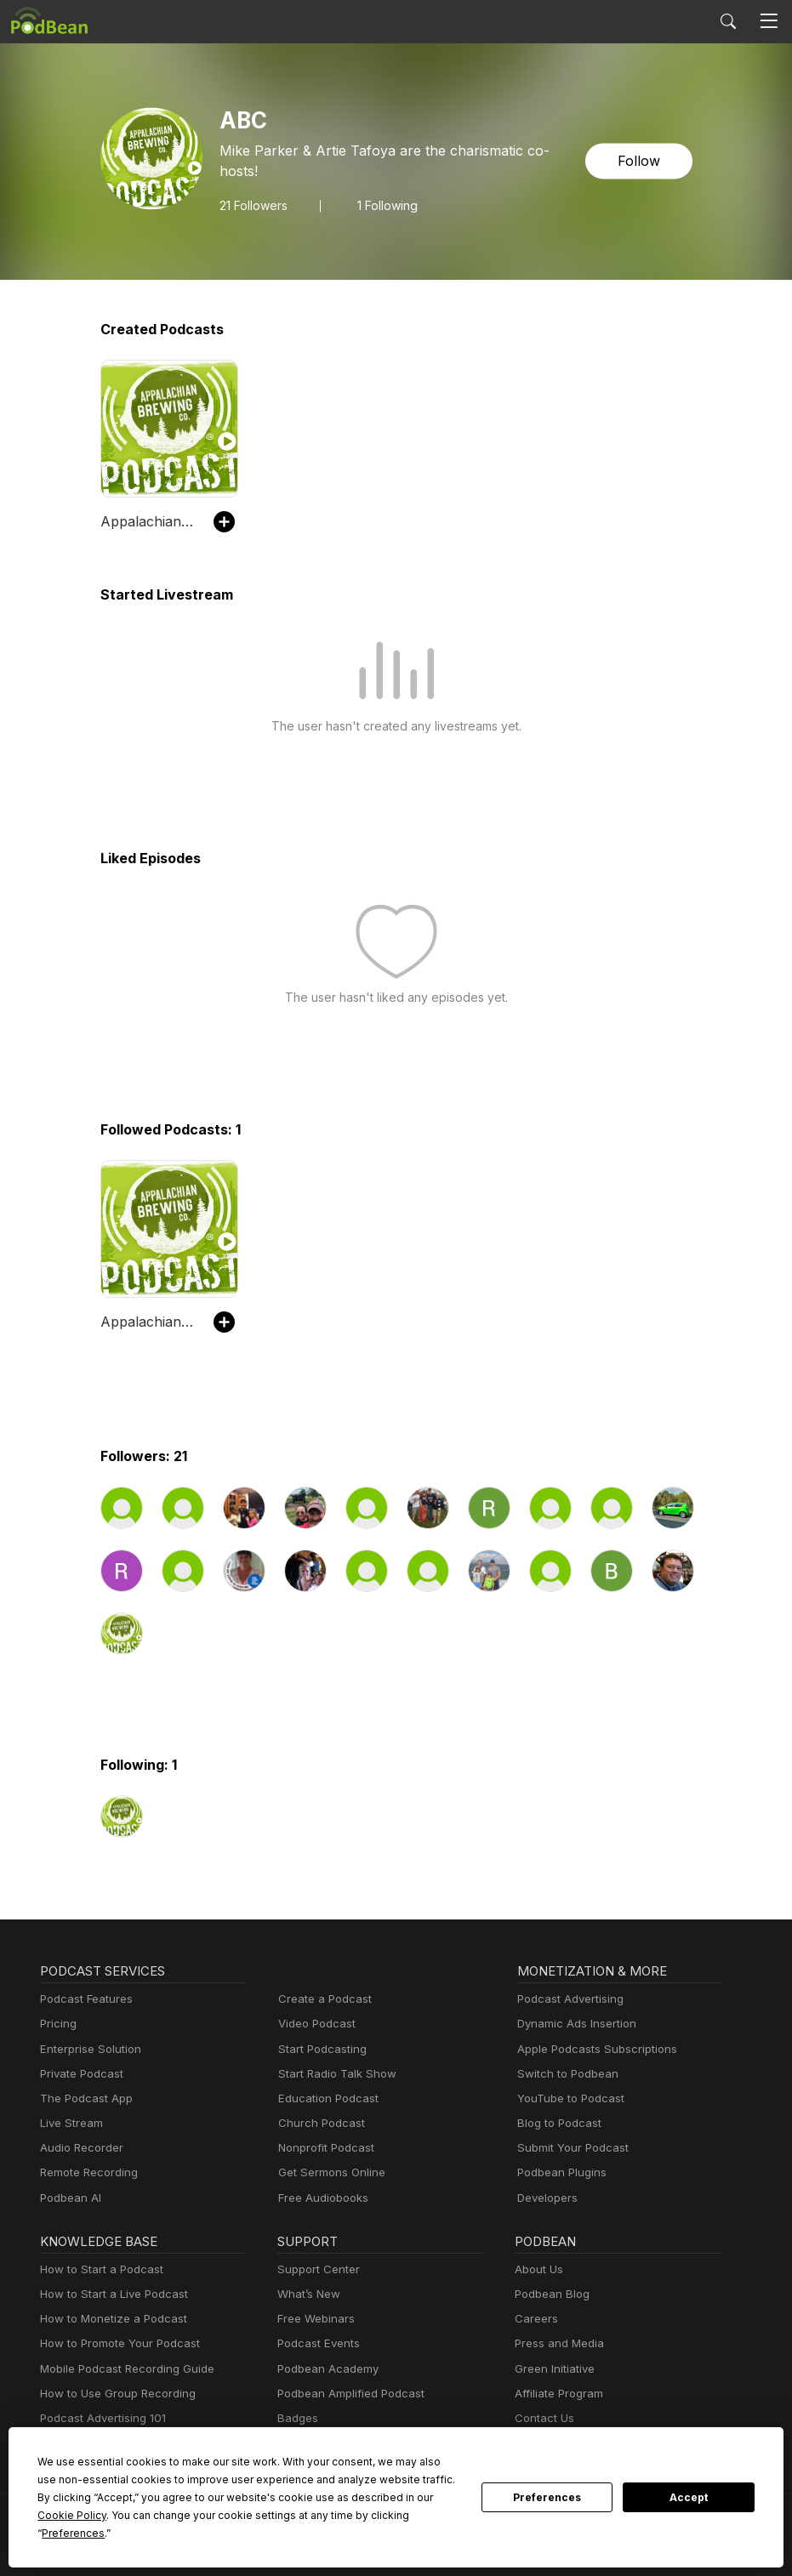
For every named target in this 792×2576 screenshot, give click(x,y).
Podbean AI (69, 2198)
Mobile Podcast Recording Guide (122, 2369)
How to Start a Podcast (97, 2269)
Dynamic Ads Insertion (573, 2023)
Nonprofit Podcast (323, 2147)
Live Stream (70, 2123)
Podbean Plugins (559, 2172)
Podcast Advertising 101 (100, 2418)
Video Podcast (314, 2023)
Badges (296, 2418)
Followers (253, 195)
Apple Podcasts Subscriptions (591, 2049)
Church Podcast (318, 2123)
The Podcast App (82, 2098)
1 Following (386, 195)
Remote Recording (87, 2172)
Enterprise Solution (87, 2049)
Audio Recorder (79, 2147)
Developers (545, 2198)
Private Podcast (79, 2073)
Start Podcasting (319, 2049)
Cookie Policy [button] (374, 2515)
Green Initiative (552, 2369)
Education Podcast (325, 2098)
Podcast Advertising (566, 1999)
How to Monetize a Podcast (108, 2318)
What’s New (307, 2294)
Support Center (315, 2269)
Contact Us (542, 2418)
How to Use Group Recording (113, 2393)
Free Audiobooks (320, 2198)
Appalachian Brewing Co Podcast (148, 521)
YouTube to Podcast (567, 2098)
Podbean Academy (324, 2369)
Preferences (547, 2506)
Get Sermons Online (328, 2172)
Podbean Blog (550, 2294)
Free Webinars (313, 2318)
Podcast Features (84, 1999)
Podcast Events (316, 2343)
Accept (689, 2506)
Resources (304, 2443)
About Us (538, 2269)
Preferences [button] (300, 2533)
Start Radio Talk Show (333, 2073)
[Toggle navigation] (769, 21)
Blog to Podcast (556, 2123)
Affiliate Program (556, 2393)
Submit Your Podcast (569, 2147)
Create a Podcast (321, 1999)
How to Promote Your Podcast (115, 2343)
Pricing (57, 2023)
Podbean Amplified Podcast (345, 2393)
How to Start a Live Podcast (109, 2294)
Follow (639, 161)
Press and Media (557, 2343)
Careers (535, 2318)
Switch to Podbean (564, 2073)
